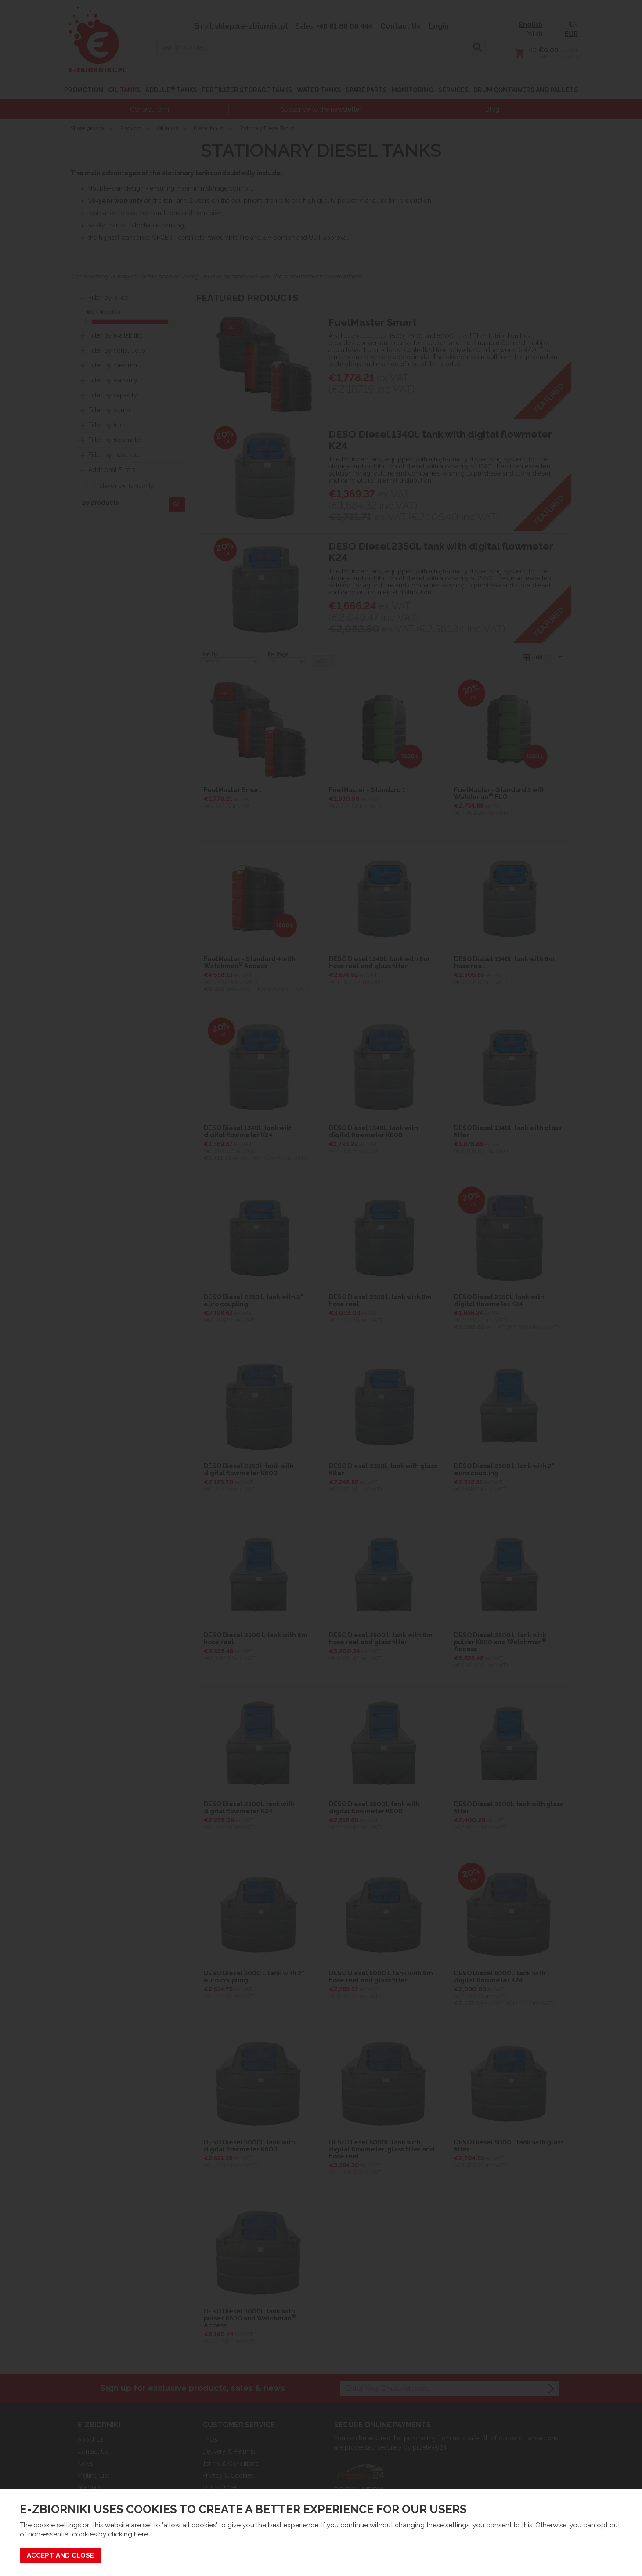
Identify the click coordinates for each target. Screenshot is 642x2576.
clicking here (128, 2534)
